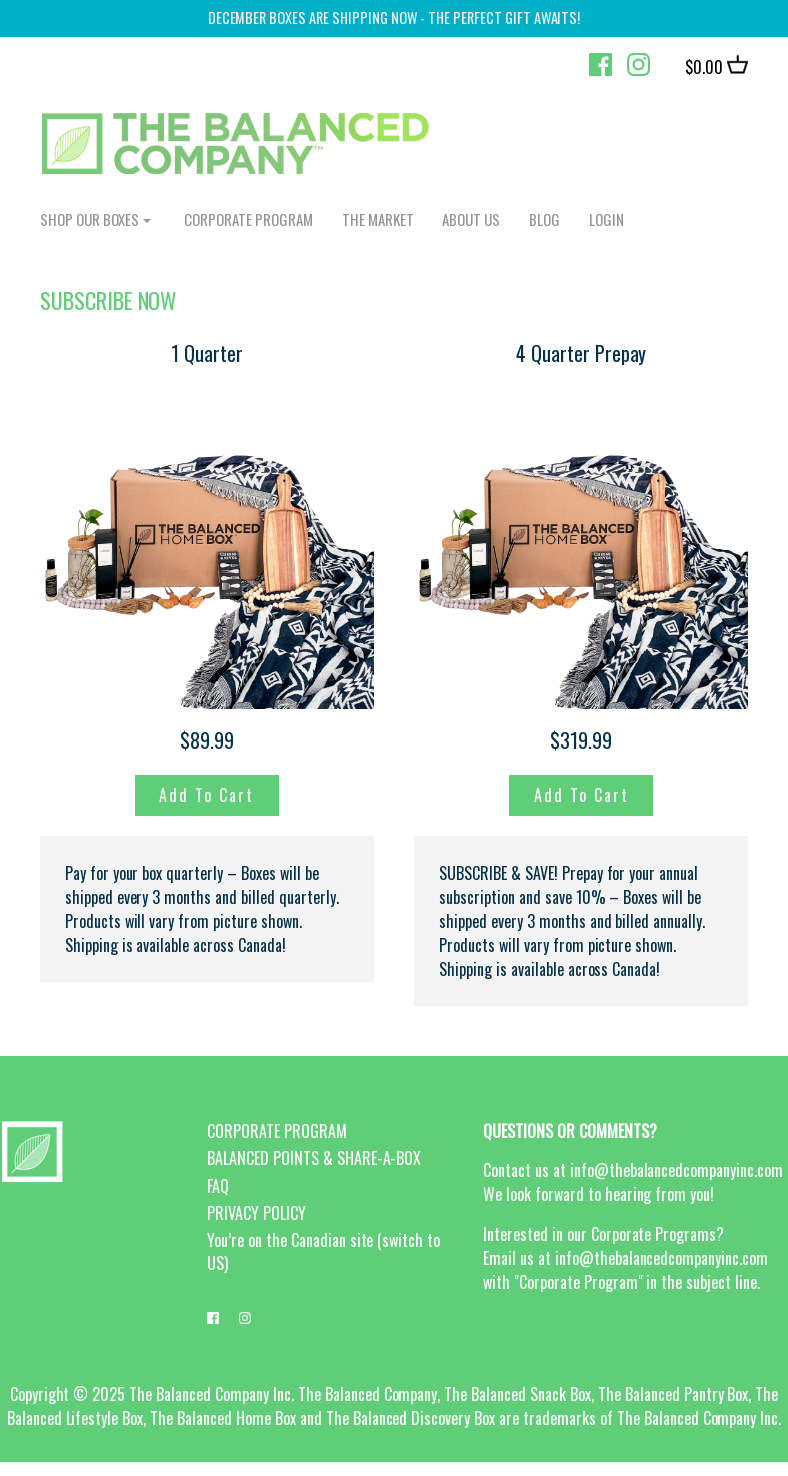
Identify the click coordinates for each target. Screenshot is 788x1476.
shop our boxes (90, 219)
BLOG (544, 219)
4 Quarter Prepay (581, 353)
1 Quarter (207, 353)
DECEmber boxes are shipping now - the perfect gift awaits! (394, 17)
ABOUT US (471, 219)
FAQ (218, 1186)
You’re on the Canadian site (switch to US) (323, 1251)
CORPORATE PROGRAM (248, 219)
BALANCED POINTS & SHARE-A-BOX (314, 1158)
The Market (378, 219)
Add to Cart (206, 795)
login (606, 219)
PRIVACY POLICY (256, 1213)
